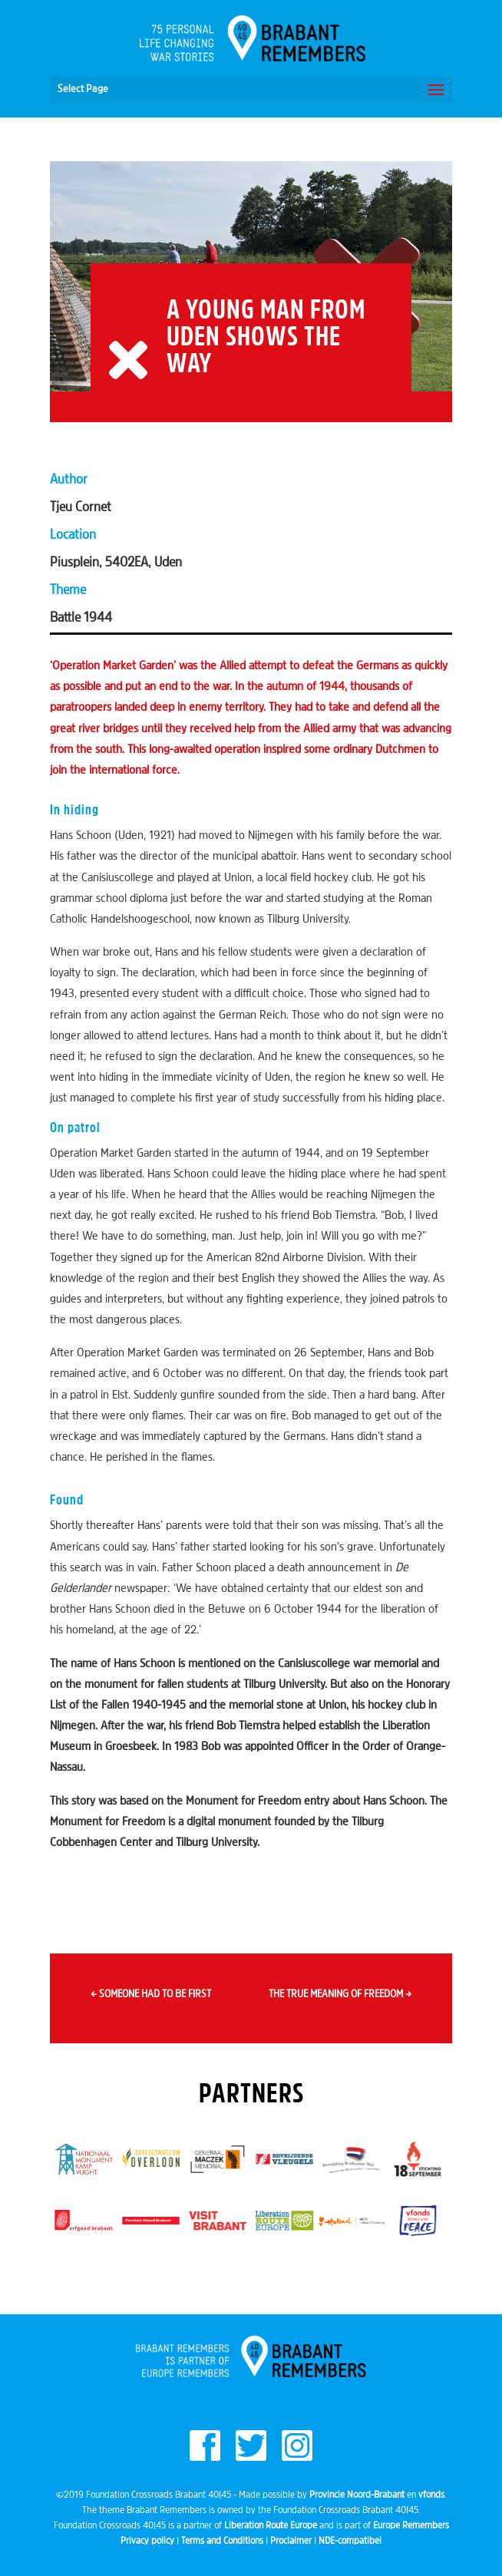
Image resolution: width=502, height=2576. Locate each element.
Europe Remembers (411, 2526)
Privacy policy (147, 2541)
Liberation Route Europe (270, 2526)
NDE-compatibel (350, 2541)
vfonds (431, 2495)
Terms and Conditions (222, 2541)
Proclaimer (291, 2541)
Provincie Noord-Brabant (357, 2495)
